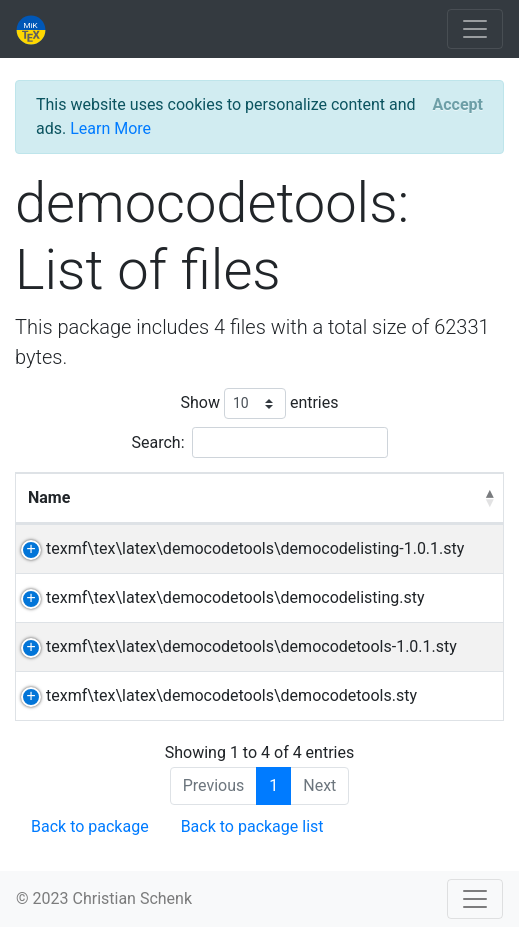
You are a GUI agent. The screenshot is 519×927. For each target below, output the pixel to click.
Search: (259, 442)
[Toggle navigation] (475, 29)
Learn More (110, 128)
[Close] (458, 105)
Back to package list (252, 826)
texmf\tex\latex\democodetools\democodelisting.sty (235, 597)
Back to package (90, 826)
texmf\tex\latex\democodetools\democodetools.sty (231, 695)
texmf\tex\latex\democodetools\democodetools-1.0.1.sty (251, 646)
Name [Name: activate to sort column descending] (49, 497)
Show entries (259, 403)
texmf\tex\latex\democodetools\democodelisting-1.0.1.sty (255, 548)
